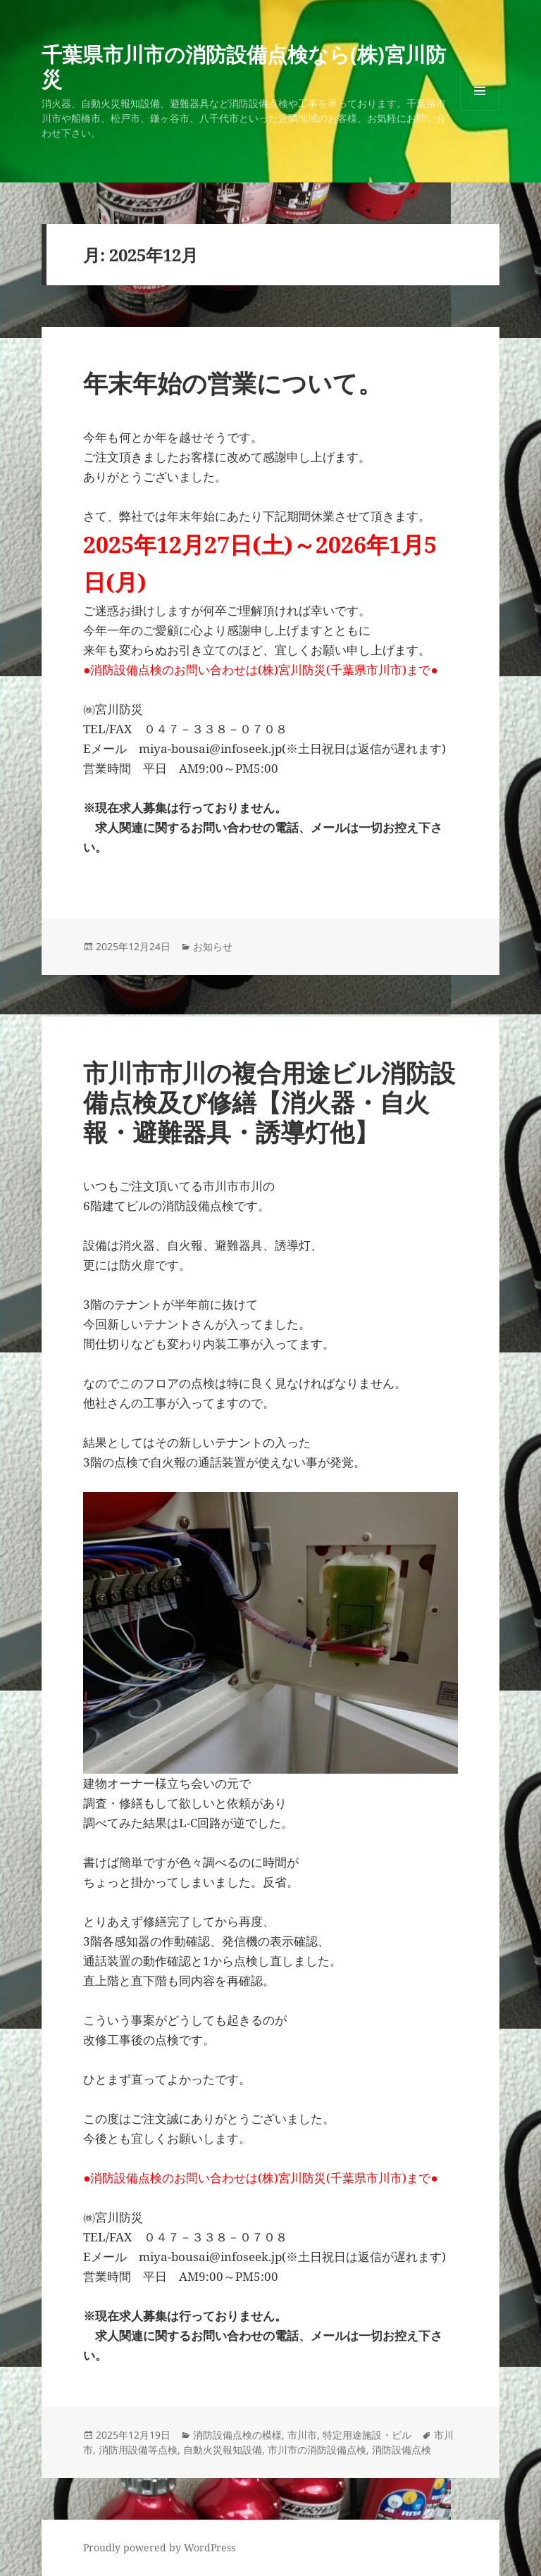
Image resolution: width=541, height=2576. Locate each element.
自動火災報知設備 (222, 2449)
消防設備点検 (401, 2449)
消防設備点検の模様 (237, 2434)
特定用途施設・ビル (367, 2434)
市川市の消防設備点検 (317, 2449)
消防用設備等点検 (138, 2449)
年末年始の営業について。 (233, 382)
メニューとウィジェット (480, 110)
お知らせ (212, 946)
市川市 (302, 2434)
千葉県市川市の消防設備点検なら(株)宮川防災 (244, 66)
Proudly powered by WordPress (159, 2547)
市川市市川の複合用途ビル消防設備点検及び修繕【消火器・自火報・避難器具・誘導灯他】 (269, 1102)
